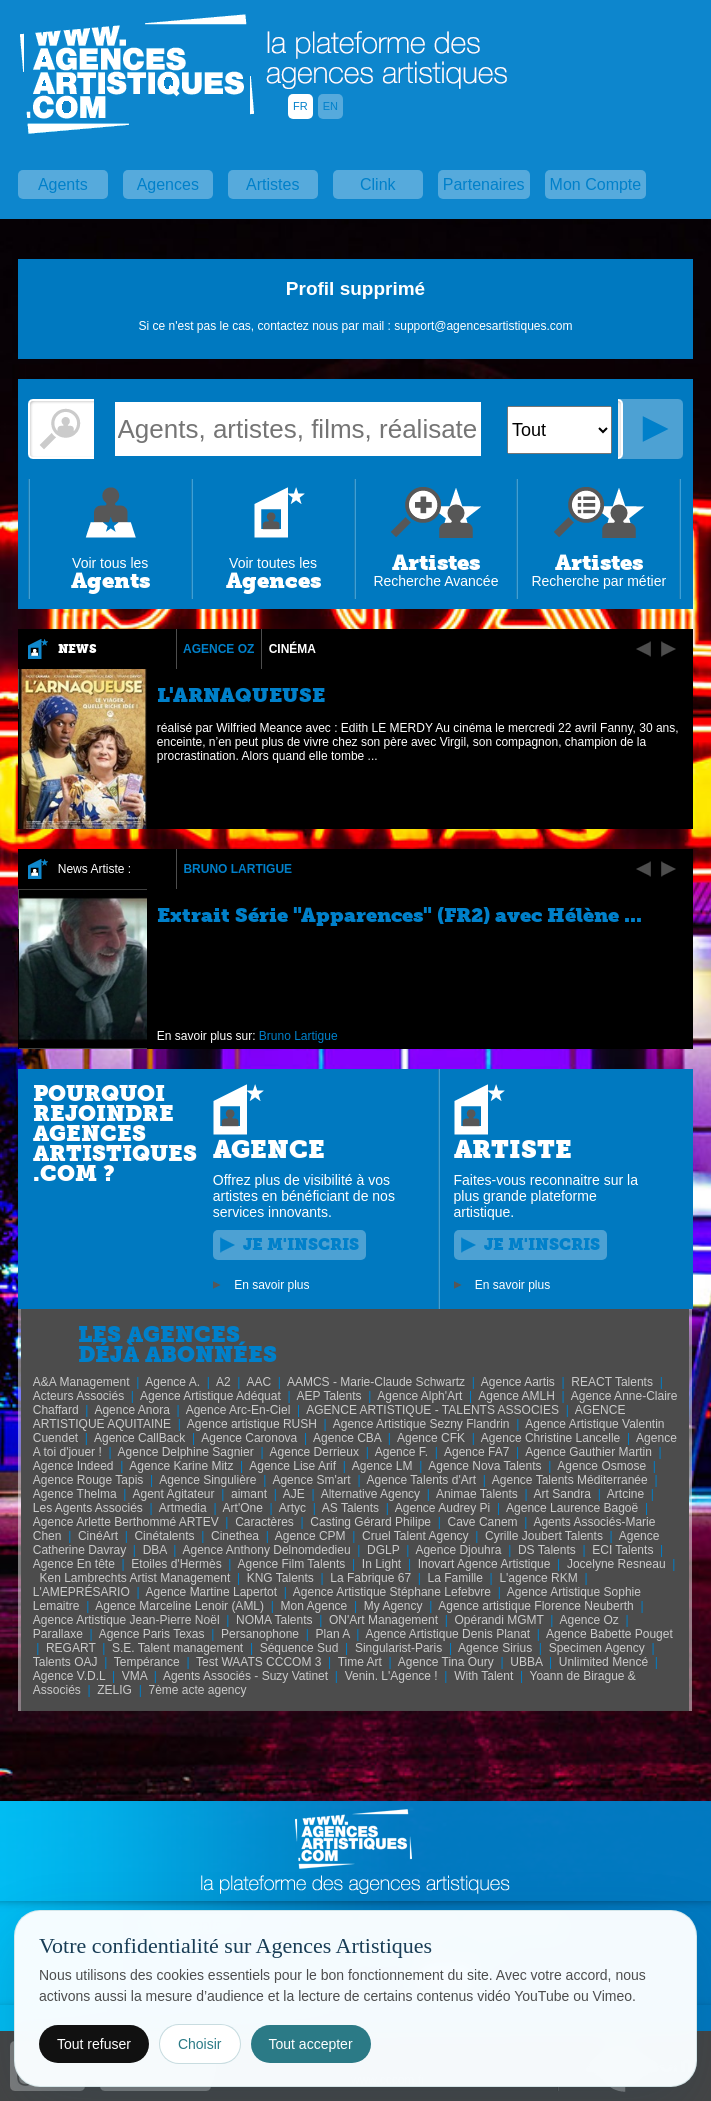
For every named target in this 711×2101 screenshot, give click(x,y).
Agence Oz (218, 649)
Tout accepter (311, 2044)
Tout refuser (94, 2044)
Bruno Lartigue (237, 869)
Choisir (200, 2044)
